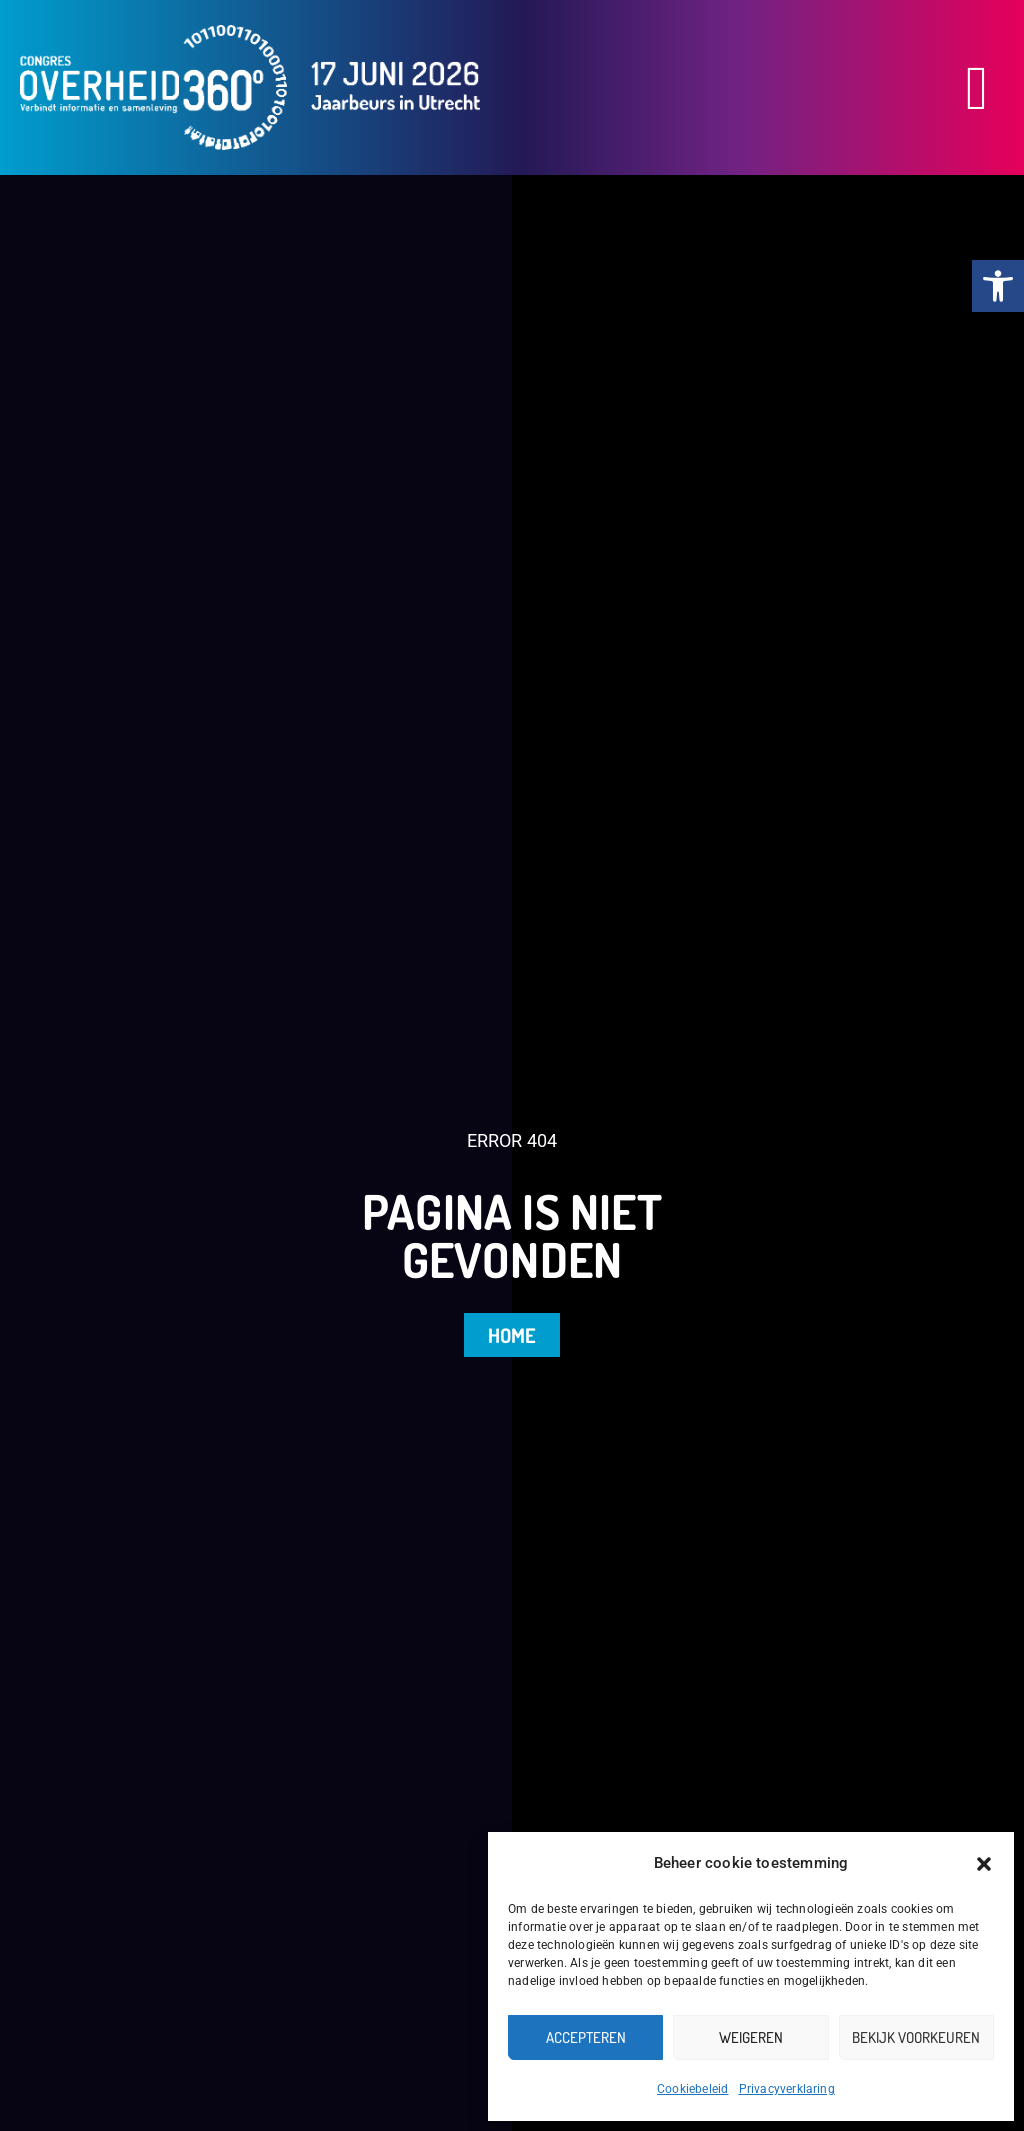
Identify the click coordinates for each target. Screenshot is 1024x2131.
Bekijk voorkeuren (916, 2037)
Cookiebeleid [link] (692, 2089)
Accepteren (586, 2037)
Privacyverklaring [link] (787, 2089)
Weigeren (751, 2037)
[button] (984, 1864)
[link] (998, 286)
